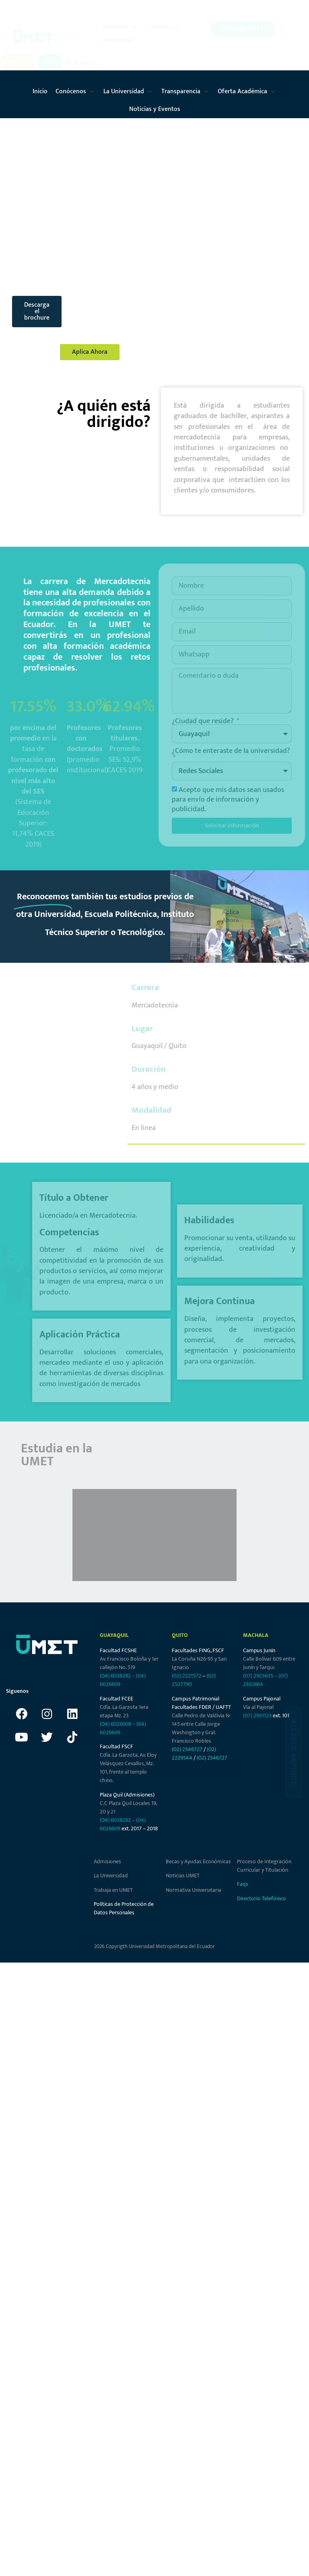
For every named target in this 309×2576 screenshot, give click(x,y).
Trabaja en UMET (113, 1892)
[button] (120, 28)
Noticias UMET (183, 1878)
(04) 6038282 (115, 1678)
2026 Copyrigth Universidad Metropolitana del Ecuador (154, 1948)
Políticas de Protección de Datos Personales (124, 1911)
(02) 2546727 (187, 1751)
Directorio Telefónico (261, 1900)
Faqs (242, 1886)
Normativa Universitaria (193, 1892)
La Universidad (111, 1878)
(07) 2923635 (258, 1678)
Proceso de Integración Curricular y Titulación (264, 1868)
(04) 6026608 (115, 1726)
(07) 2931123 (258, 1718)
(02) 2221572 (186, 1678)
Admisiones (107, 1863)
